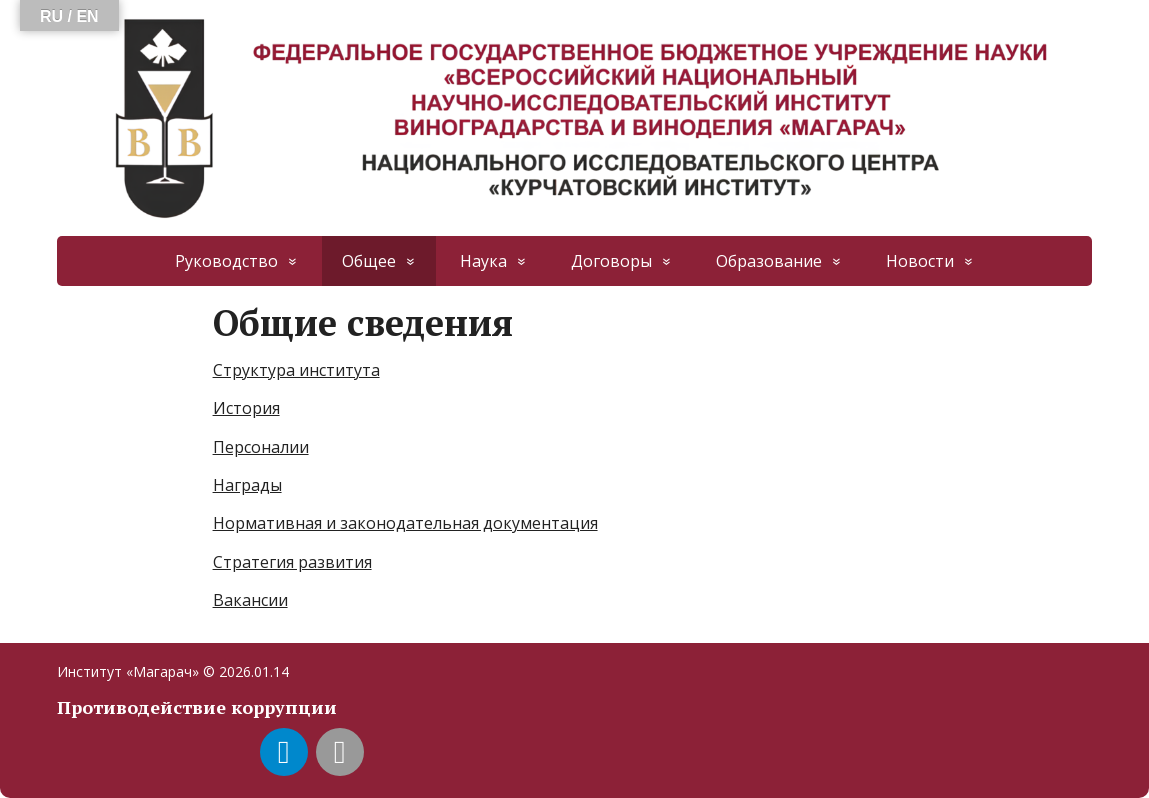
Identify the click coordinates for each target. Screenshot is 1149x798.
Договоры (611, 261)
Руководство (226, 261)
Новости (920, 261)
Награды (247, 485)
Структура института (296, 370)
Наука (483, 261)
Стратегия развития (292, 562)
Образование (769, 261)
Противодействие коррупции (197, 707)
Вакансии (250, 600)
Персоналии (261, 447)
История (246, 408)
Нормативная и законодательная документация (405, 523)
